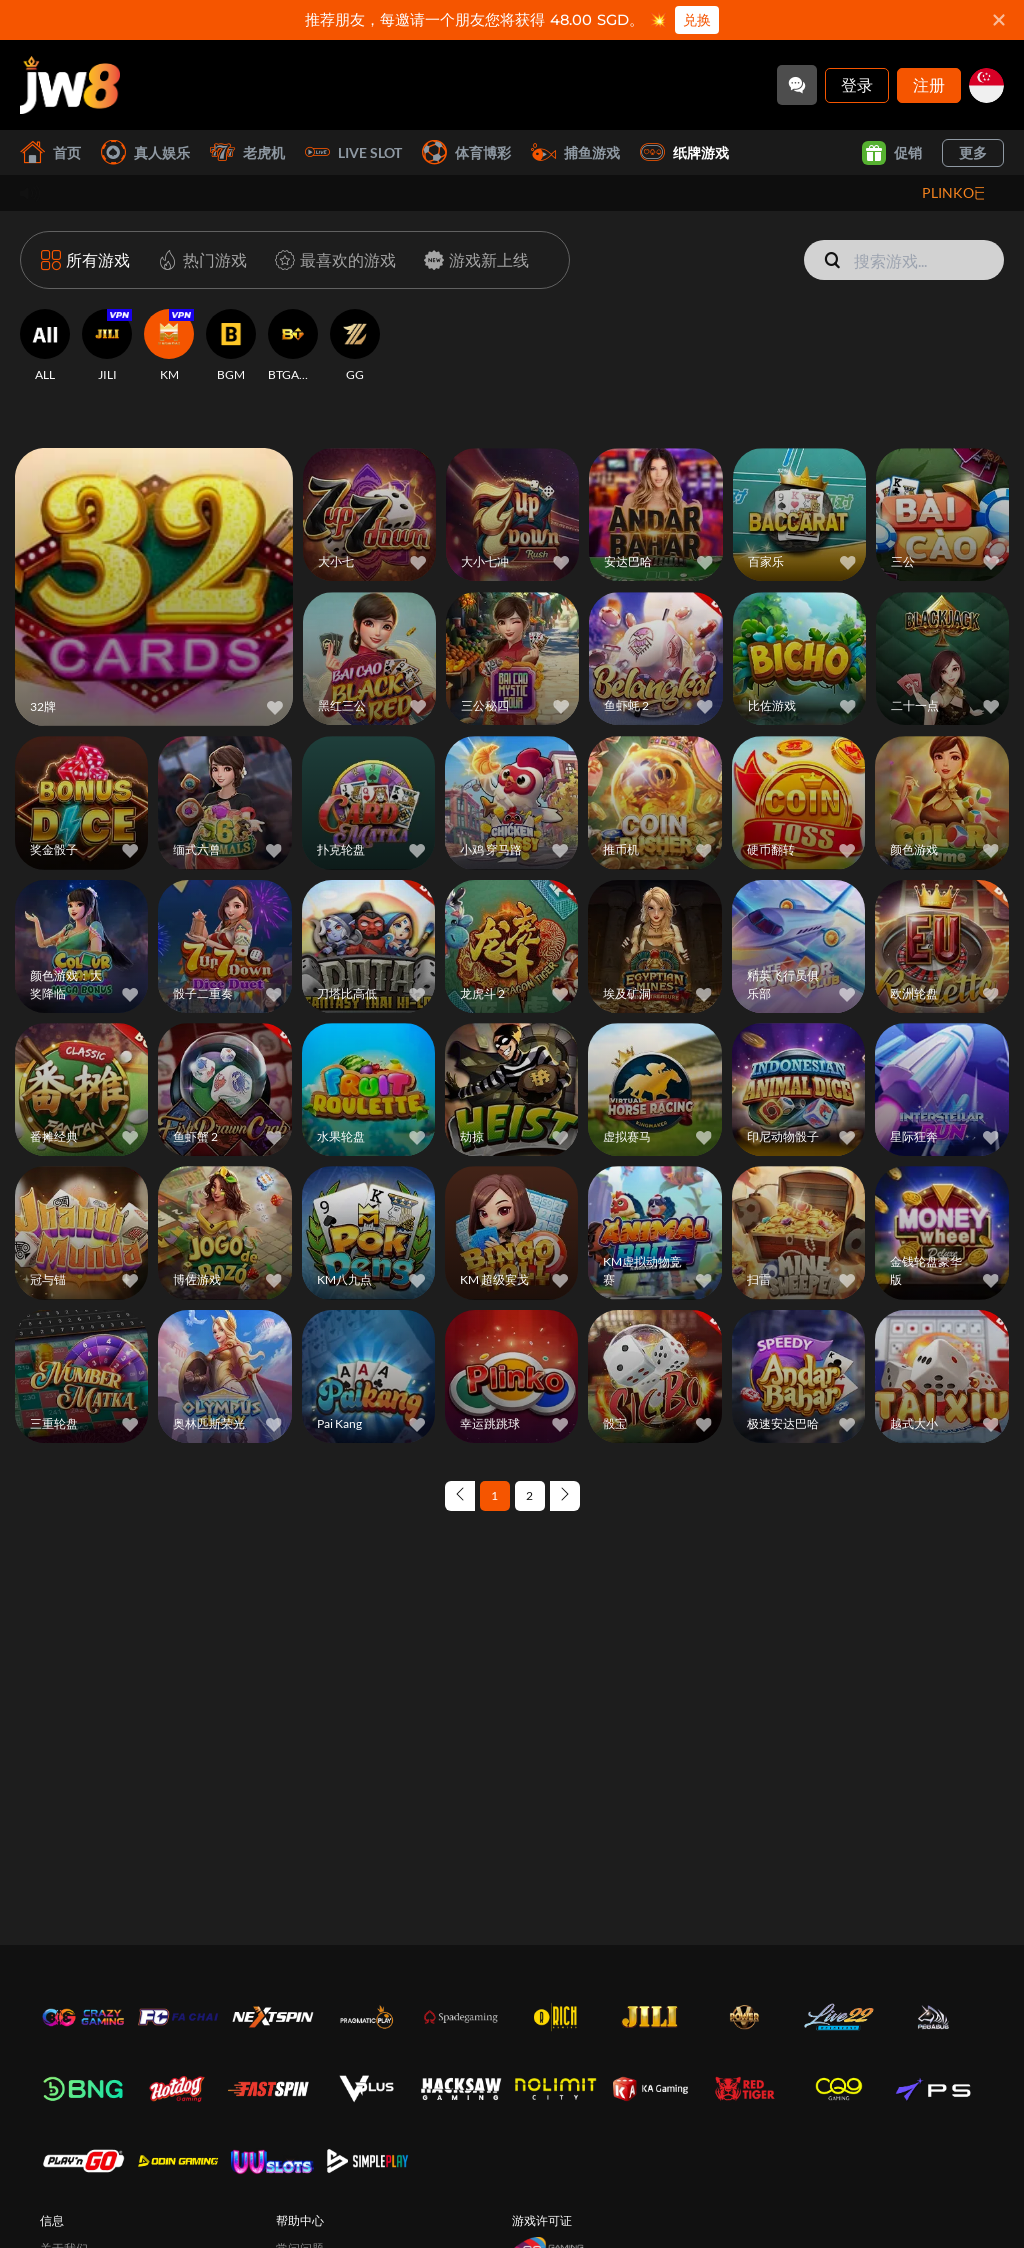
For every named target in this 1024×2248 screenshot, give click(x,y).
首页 (50, 152)
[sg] (986, 85)
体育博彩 (466, 152)
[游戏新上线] (472, 260)
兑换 (697, 20)
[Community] (797, 85)
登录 (857, 84)
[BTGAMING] (293, 346)
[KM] (169, 346)
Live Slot (353, 152)
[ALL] (45, 346)
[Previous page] (460, 1496)
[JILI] (107, 346)
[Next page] (565, 1496)
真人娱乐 (145, 152)
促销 (892, 153)
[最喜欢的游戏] (331, 260)
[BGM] (231, 346)
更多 (973, 152)
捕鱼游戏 (575, 152)
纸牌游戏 (684, 152)
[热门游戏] (198, 260)
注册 (929, 84)
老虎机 (247, 152)
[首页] (70, 85)
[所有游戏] (85, 260)
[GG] (355, 346)
